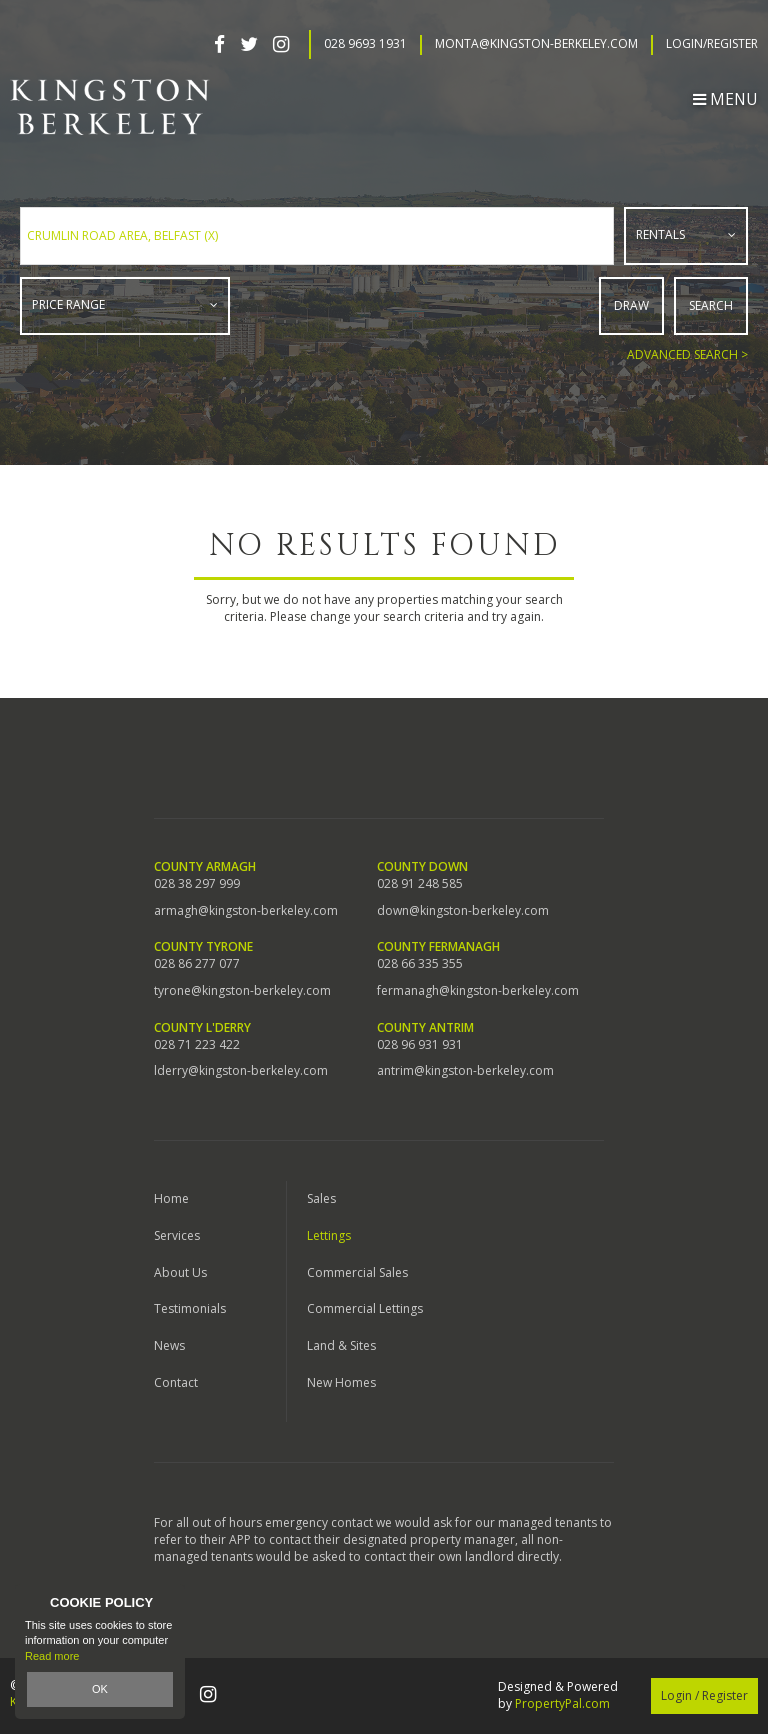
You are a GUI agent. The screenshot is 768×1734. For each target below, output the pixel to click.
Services (177, 1235)
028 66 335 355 (420, 964)
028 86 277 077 (197, 964)
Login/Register (712, 44)
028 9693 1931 (365, 44)
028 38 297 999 (197, 884)
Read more (52, 1656)
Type (625, 259)
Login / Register (704, 1695)
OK (100, 1689)
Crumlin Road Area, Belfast (122, 235)
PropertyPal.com (562, 1703)
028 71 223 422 (197, 1045)
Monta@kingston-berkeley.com (536, 44)
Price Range (68, 304)
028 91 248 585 (420, 884)
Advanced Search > (687, 354)
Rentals (660, 234)
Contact (176, 1382)
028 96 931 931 (420, 1045)
